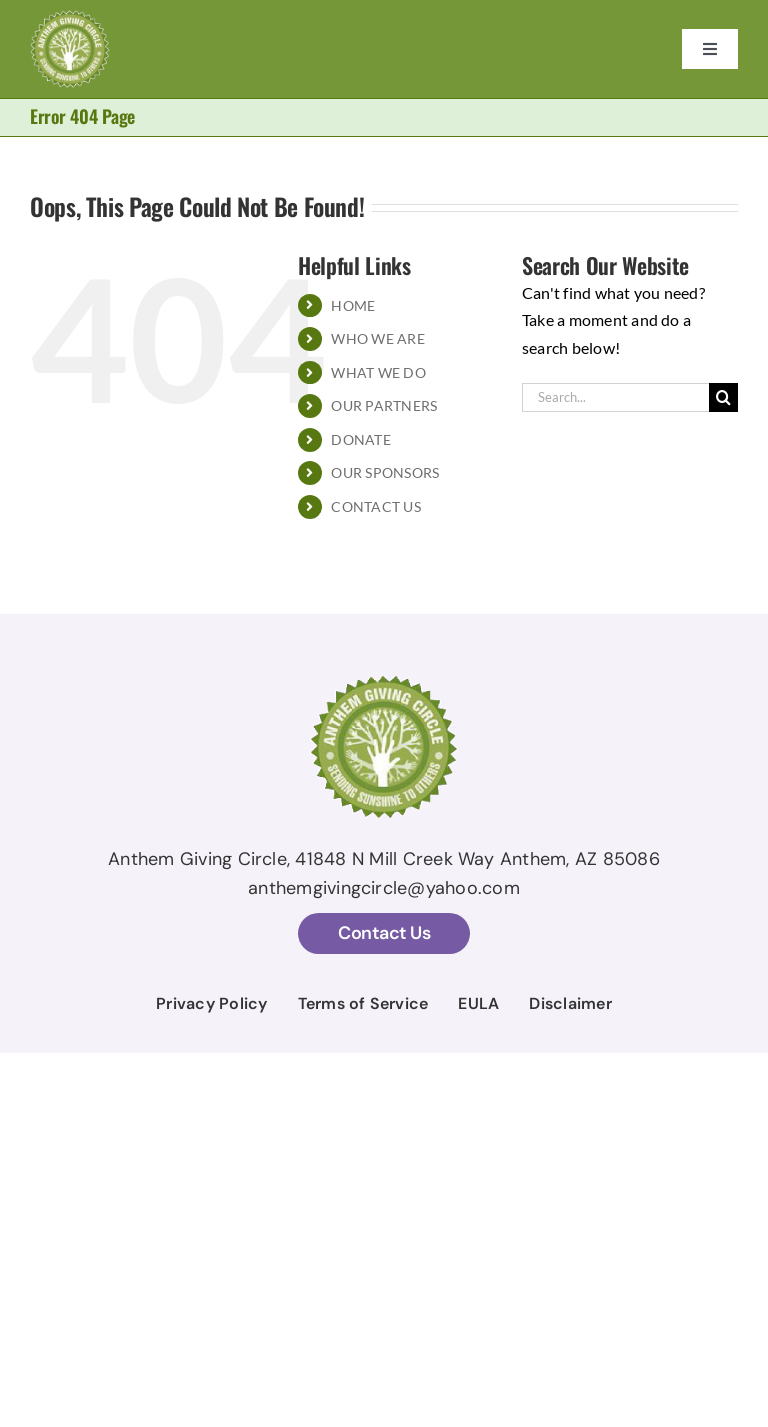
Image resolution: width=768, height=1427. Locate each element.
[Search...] (615, 397)
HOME (353, 305)
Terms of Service (363, 1003)
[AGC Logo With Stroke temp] (70, 17)
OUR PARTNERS (384, 405)
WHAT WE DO (378, 372)
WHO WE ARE (377, 338)
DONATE (360, 439)
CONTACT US (375, 506)
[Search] (723, 397)
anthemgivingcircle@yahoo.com (384, 888)
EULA (478, 1003)
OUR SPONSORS (385, 472)
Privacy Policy (211, 1003)
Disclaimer (570, 1003)
